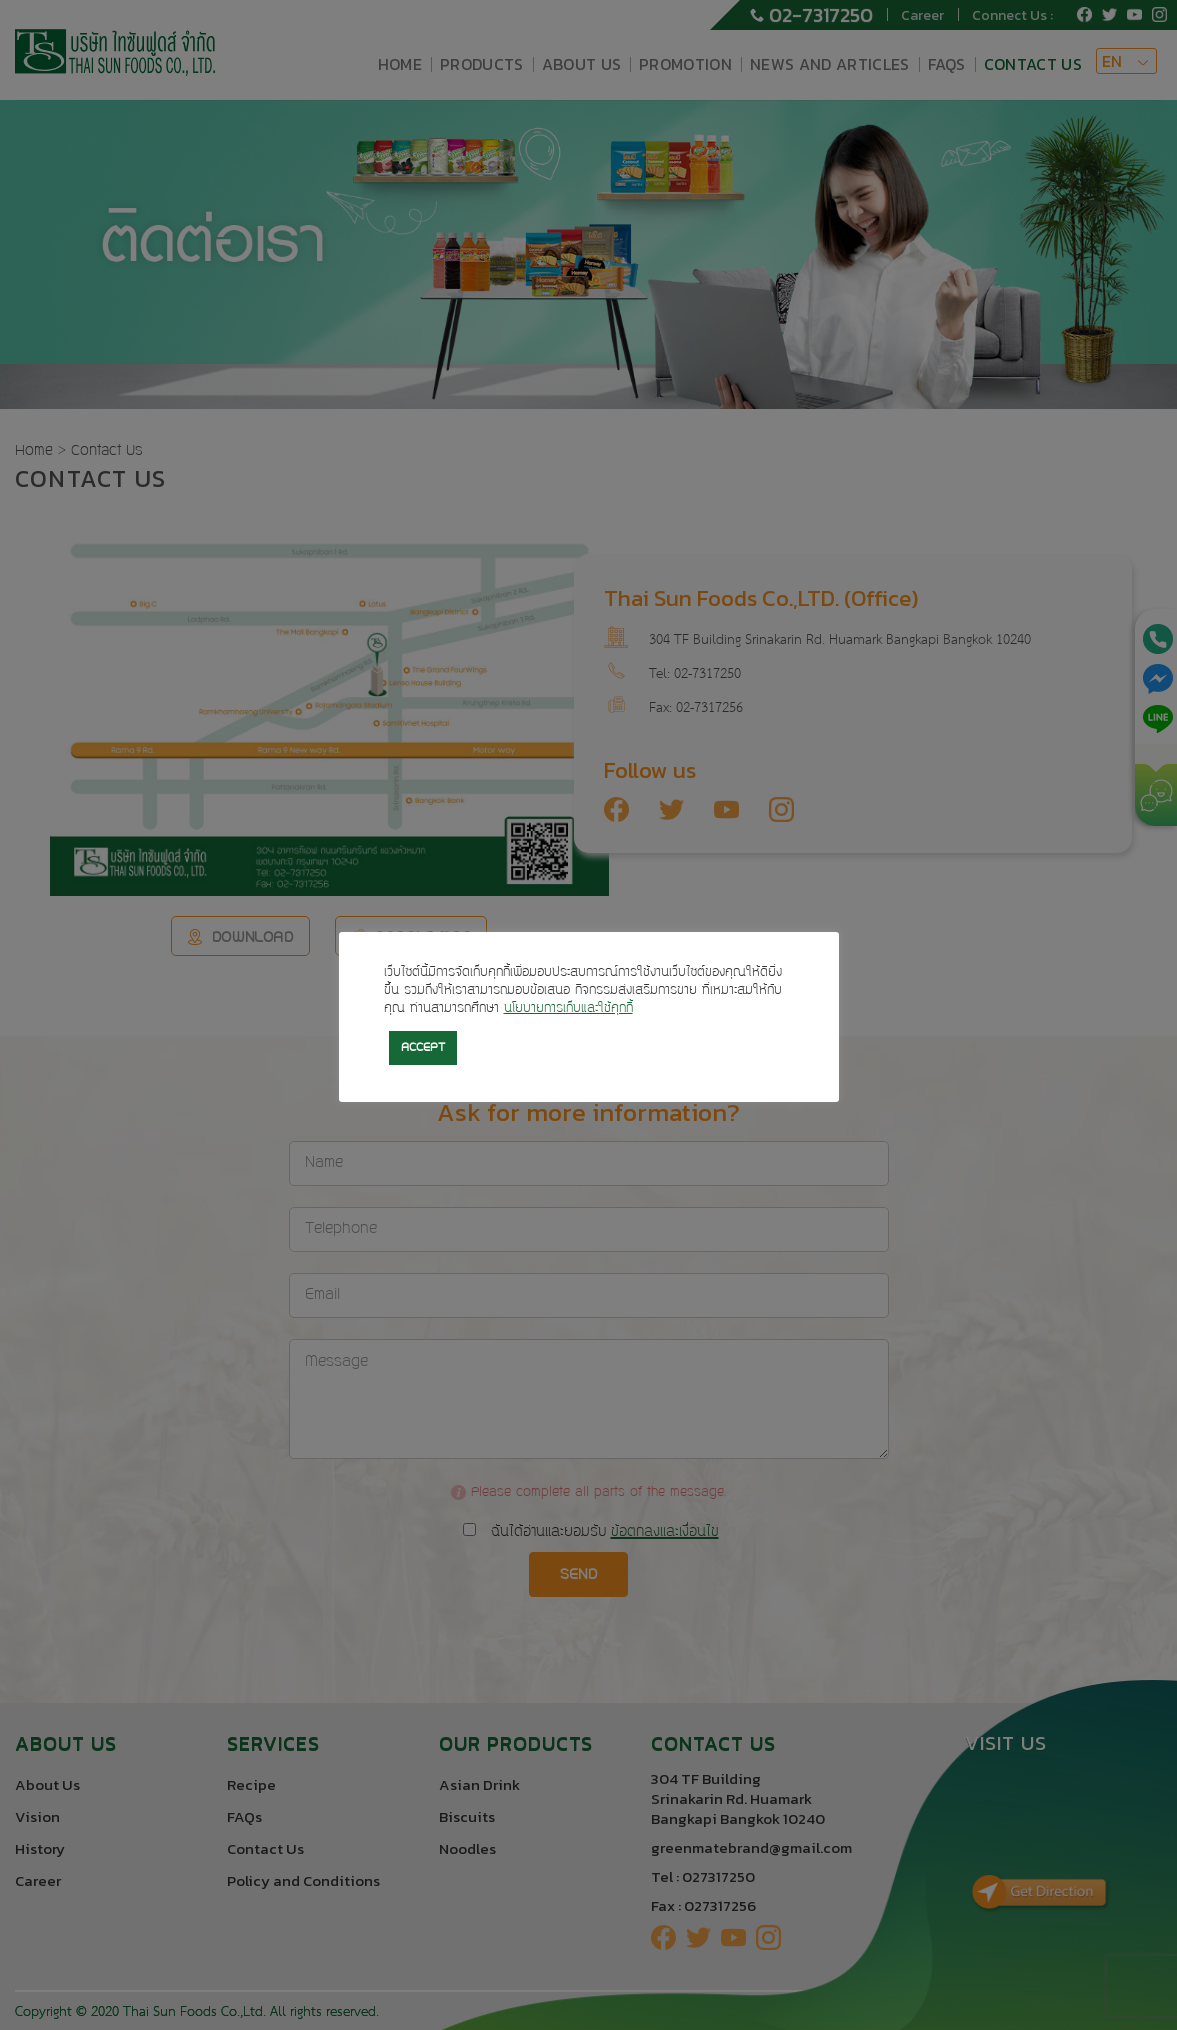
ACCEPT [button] (423, 1048)
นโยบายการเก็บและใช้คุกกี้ (568, 1009)
